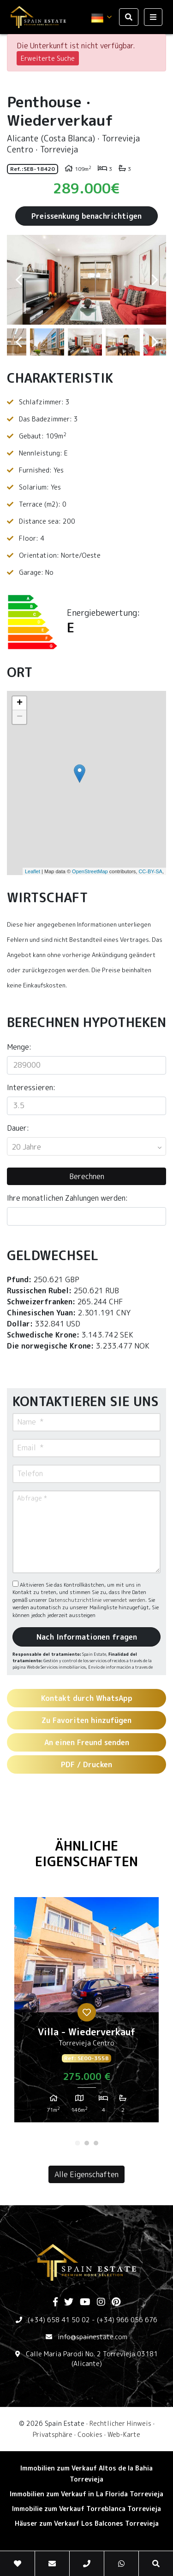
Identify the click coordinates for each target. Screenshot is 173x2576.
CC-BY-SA (150, 871)
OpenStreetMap (90, 871)
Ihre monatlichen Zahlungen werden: (67, 1198)
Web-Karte (123, 2434)
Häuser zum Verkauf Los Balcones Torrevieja (87, 2523)
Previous (18, 280)
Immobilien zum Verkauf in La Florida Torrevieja (86, 2493)
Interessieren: (31, 1087)
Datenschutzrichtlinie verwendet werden (96, 1600)
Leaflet (32, 871)
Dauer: (18, 1128)
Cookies (90, 2434)
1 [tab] (77, 2143)
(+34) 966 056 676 (127, 2319)
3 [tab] (96, 2143)
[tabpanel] (86, 2013)
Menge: (19, 1047)
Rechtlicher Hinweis (120, 2423)
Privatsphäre (52, 2434)
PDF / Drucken (86, 1764)
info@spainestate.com (92, 2336)
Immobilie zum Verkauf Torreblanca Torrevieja (86, 2508)
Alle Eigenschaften (86, 2174)
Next (154, 280)
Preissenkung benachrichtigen (86, 216)
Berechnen (86, 1176)
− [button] (20, 717)
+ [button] (20, 703)
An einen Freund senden (86, 1742)
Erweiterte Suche (48, 58)
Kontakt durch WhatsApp (86, 1698)
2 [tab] (86, 2143)
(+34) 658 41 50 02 (59, 2319)
